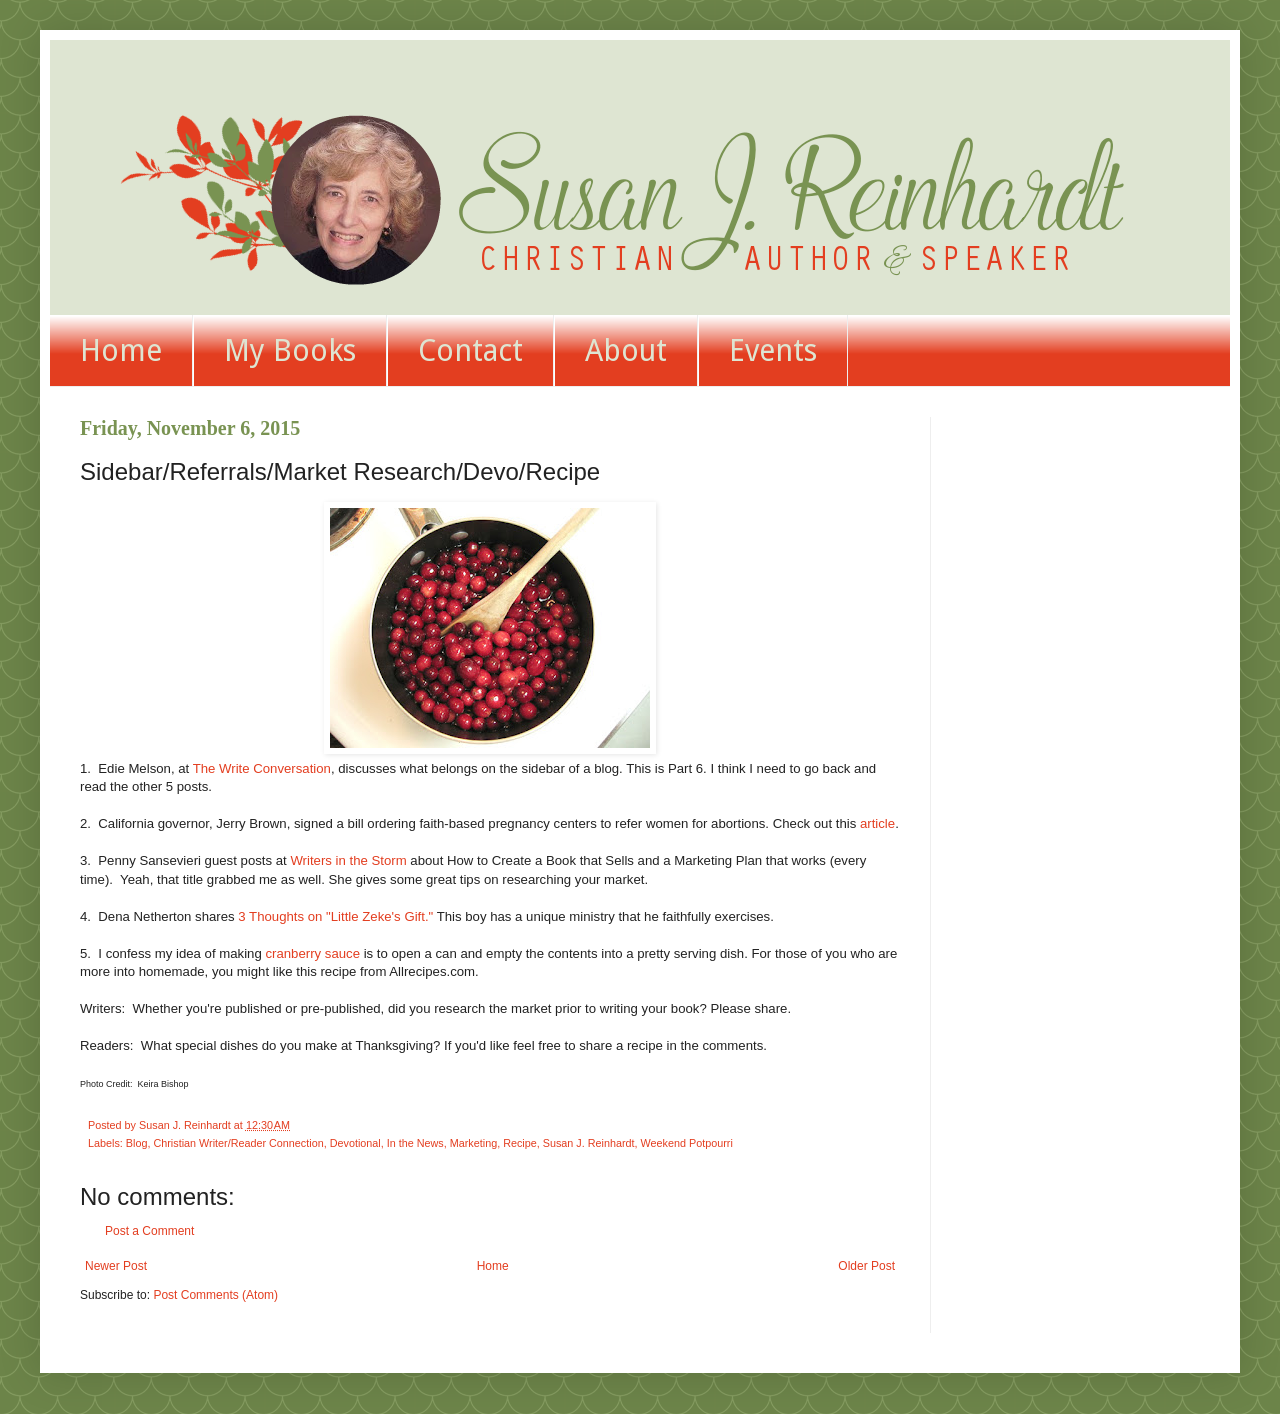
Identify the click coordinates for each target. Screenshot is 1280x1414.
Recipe (520, 1143)
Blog (137, 1143)
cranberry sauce (312, 953)
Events (773, 350)
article (877, 823)
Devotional (355, 1143)
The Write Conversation (262, 768)
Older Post (866, 1266)
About (626, 350)
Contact (470, 350)
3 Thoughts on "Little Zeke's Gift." (335, 916)
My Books (290, 350)
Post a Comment (149, 1231)
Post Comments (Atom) (215, 1295)
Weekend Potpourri (687, 1143)
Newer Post (116, 1266)
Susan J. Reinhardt (589, 1143)
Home (121, 350)
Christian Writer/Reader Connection (238, 1143)
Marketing (473, 1143)
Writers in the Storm (348, 860)
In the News (415, 1143)
